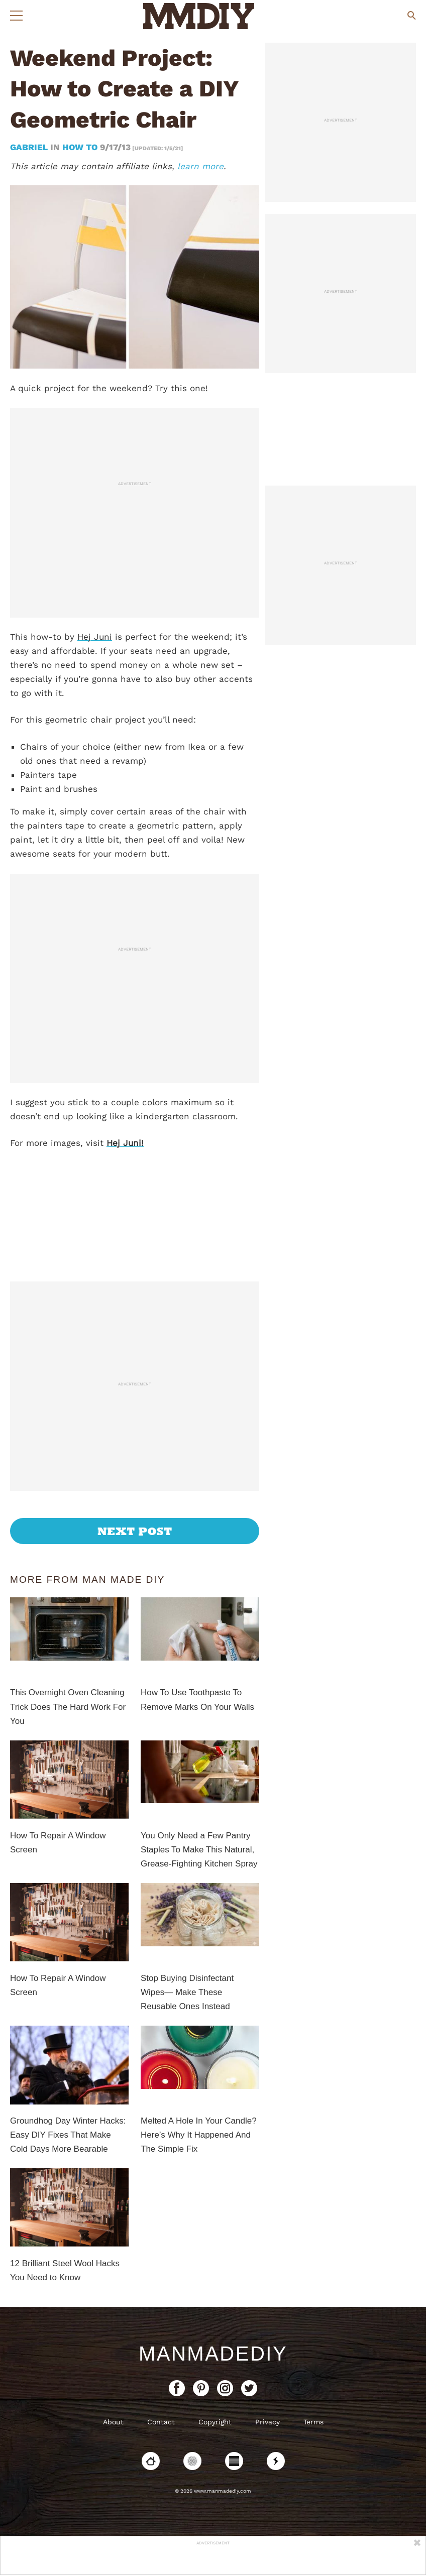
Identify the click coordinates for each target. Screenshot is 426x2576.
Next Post (134, 1531)
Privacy (267, 2422)
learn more (200, 166)
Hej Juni (94, 637)
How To (79, 147)
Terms (313, 2422)
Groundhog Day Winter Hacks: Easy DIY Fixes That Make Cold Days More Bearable (68, 2135)
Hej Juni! (125, 1143)
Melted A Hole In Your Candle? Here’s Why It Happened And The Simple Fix (199, 2135)
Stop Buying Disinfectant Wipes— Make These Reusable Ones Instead (187, 1992)
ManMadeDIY (213, 2354)
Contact (161, 2422)
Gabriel (30, 147)
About (113, 2422)
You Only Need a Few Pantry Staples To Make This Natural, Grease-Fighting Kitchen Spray (199, 1849)
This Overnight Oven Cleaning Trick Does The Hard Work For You (68, 1706)
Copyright (215, 2422)
